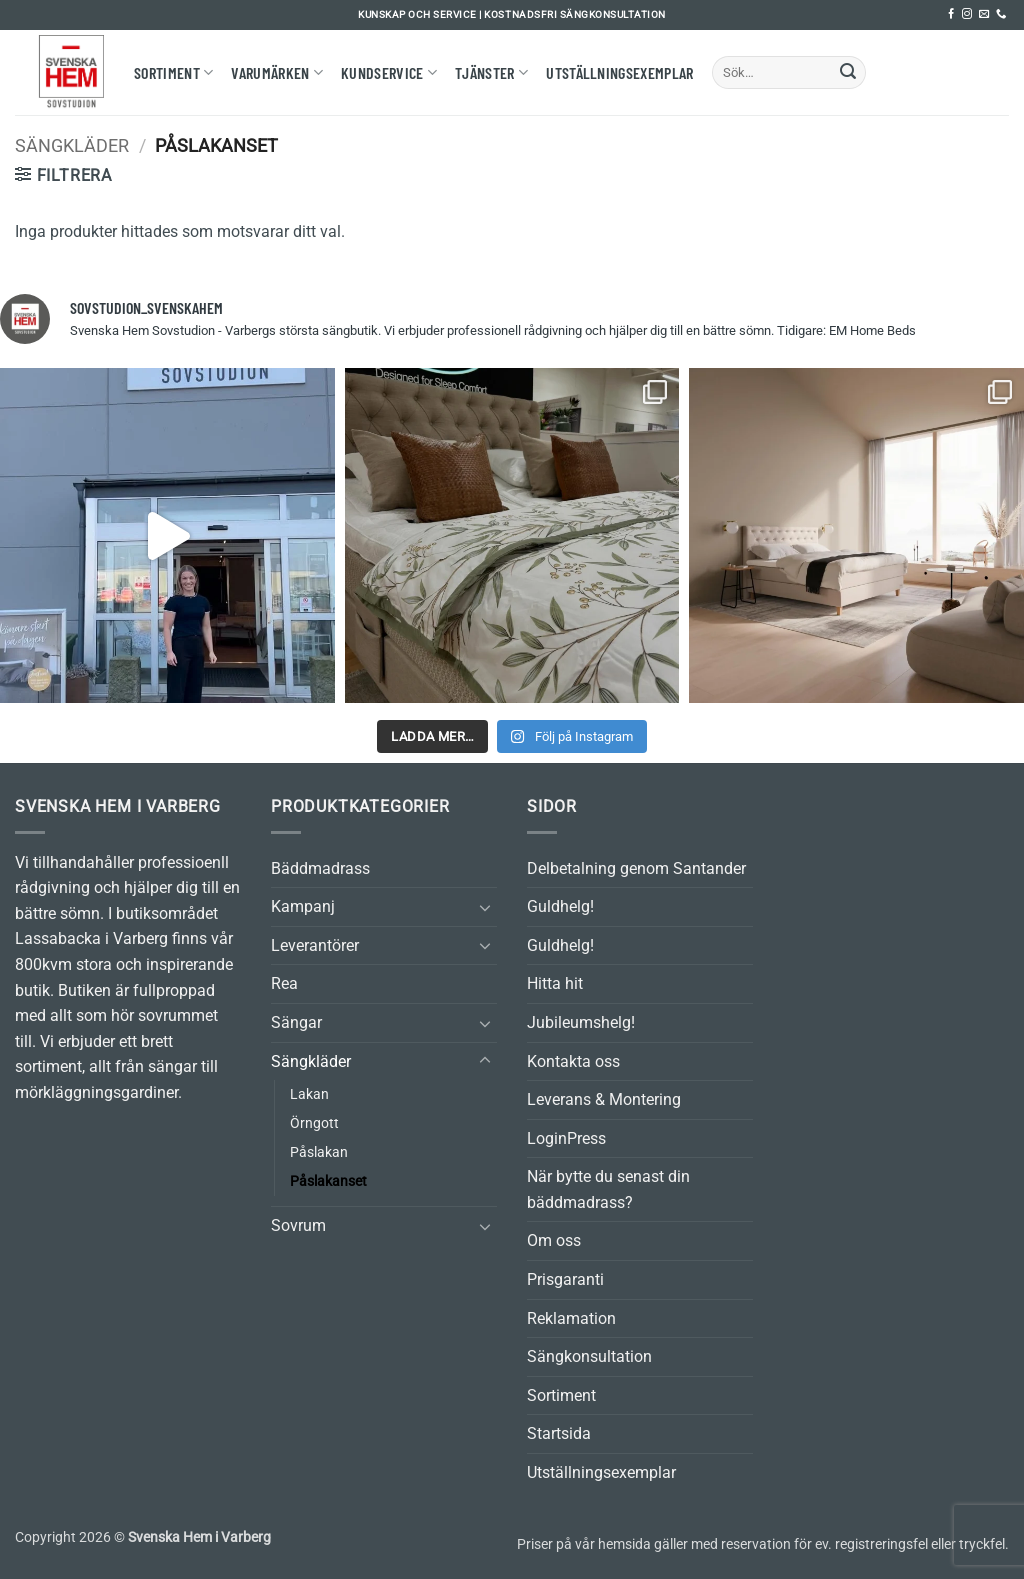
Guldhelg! (560, 906)
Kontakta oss (573, 1061)
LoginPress (566, 1138)
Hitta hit (555, 983)
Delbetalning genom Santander (636, 868)
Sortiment (173, 73)
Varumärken (277, 73)
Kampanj (303, 906)
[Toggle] (485, 907)
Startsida (559, 1433)
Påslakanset (328, 1181)
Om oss (554, 1240)
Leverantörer (315, 945)
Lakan (309, 1094)
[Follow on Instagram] (967, 14)
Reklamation (571, 1318)
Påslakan (319, 1152)
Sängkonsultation (589, 1356)
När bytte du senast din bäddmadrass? (608, 1189)
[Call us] (1001, 14)
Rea (284, 983)
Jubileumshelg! (581, 1022)
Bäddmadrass (320, 868)
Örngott (314, 1123)
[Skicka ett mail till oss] (984, 14)
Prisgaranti (565, 1279)
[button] (63, 175)
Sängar (296, 1022)
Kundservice (389, 73)
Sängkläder (72, 145)
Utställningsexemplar (619, 72)
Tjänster (491, 73)
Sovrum (298, 1225)
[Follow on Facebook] (951, 14)
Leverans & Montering (604, 1099)
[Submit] (848, 73)
